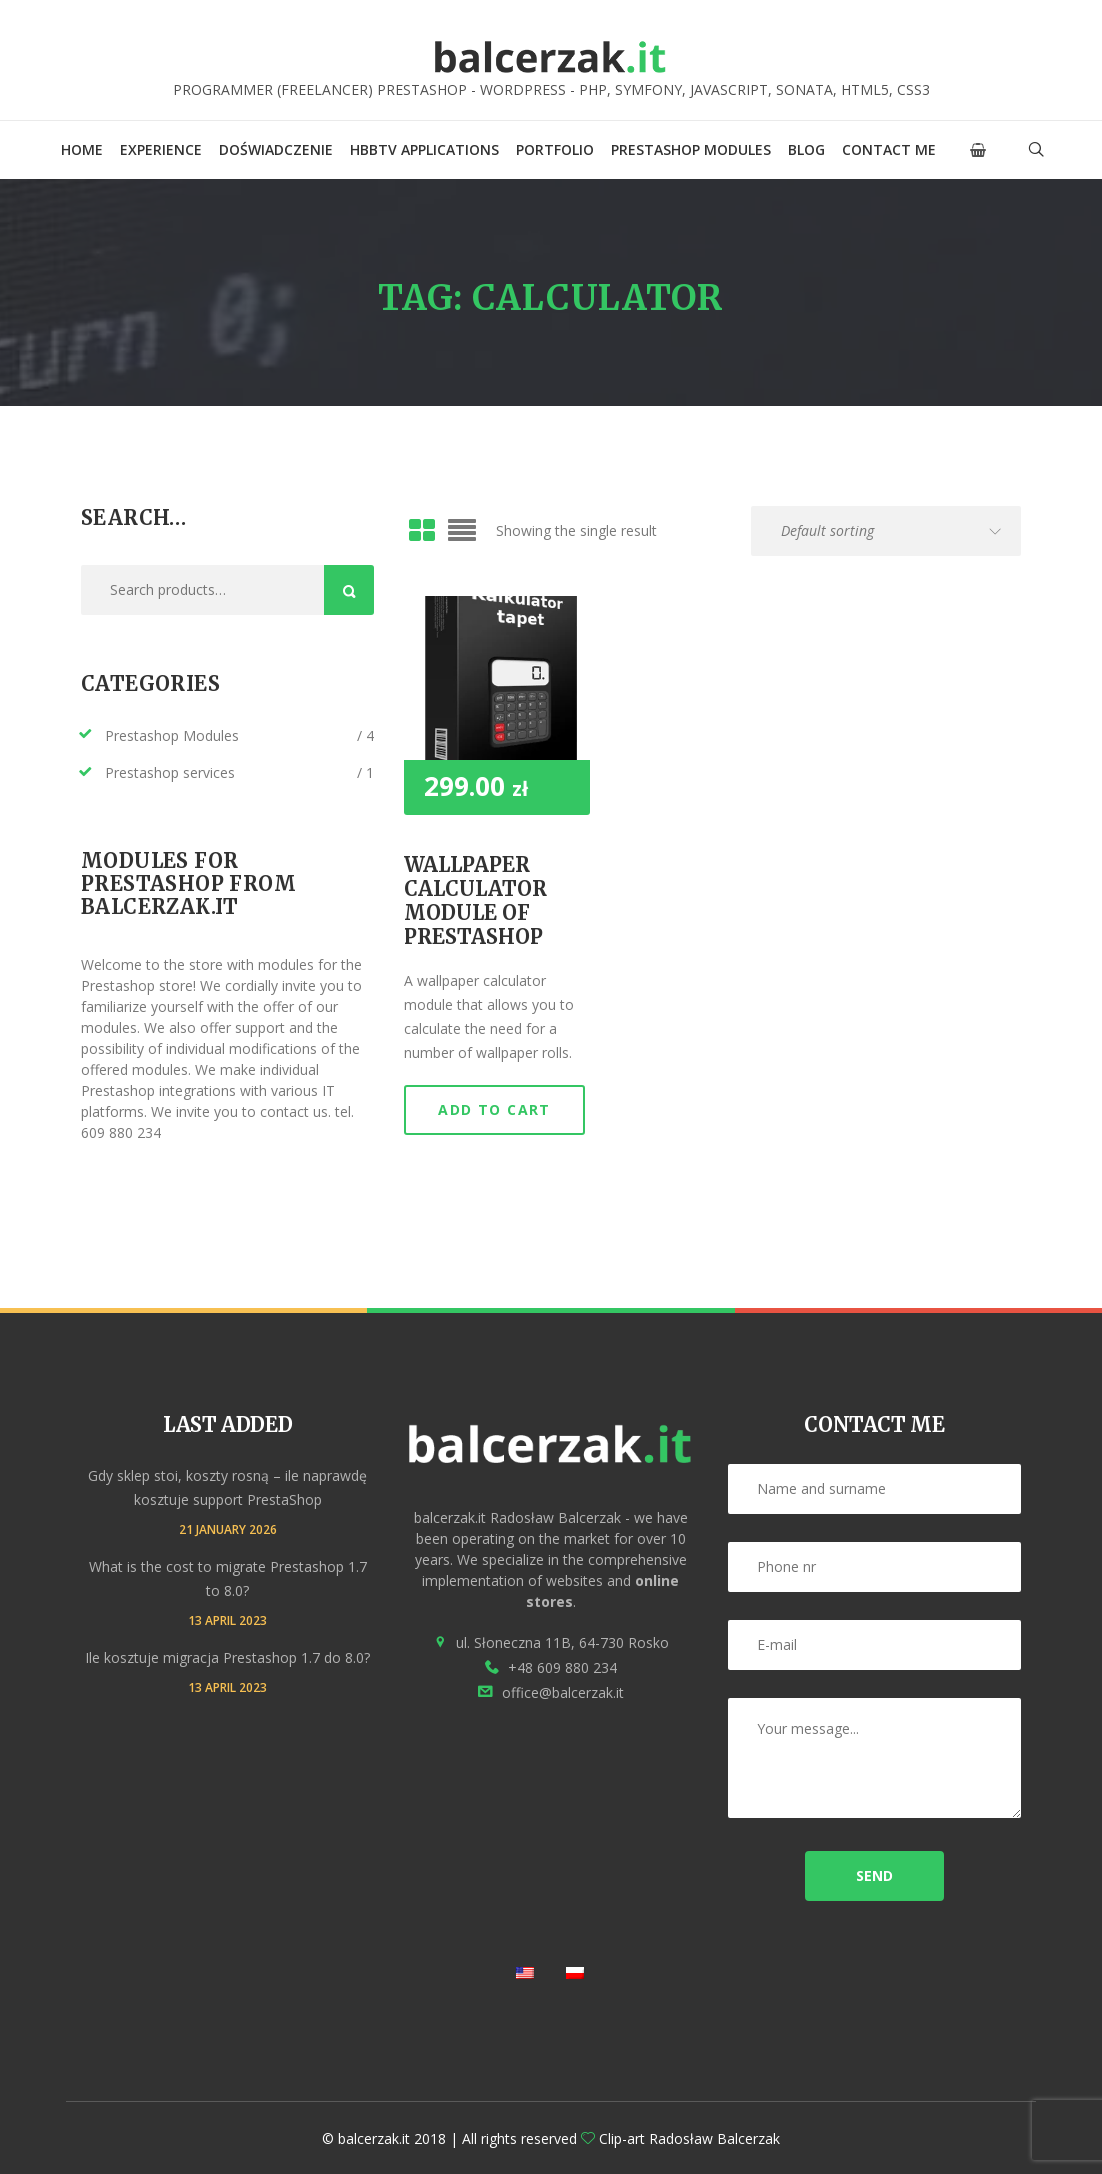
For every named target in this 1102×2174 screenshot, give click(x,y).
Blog (806, 149)
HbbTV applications (424, 149)
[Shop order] (886, 531)
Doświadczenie (276, 149)
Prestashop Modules (691, 149)
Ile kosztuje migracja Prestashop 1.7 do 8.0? (227, 1657)
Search (349, 590)
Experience (161, 149)
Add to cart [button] (494, 1109)
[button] (978, 150)
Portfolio (555, 149)
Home (82, 149)
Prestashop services (170, 772)
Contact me (889, 149)
